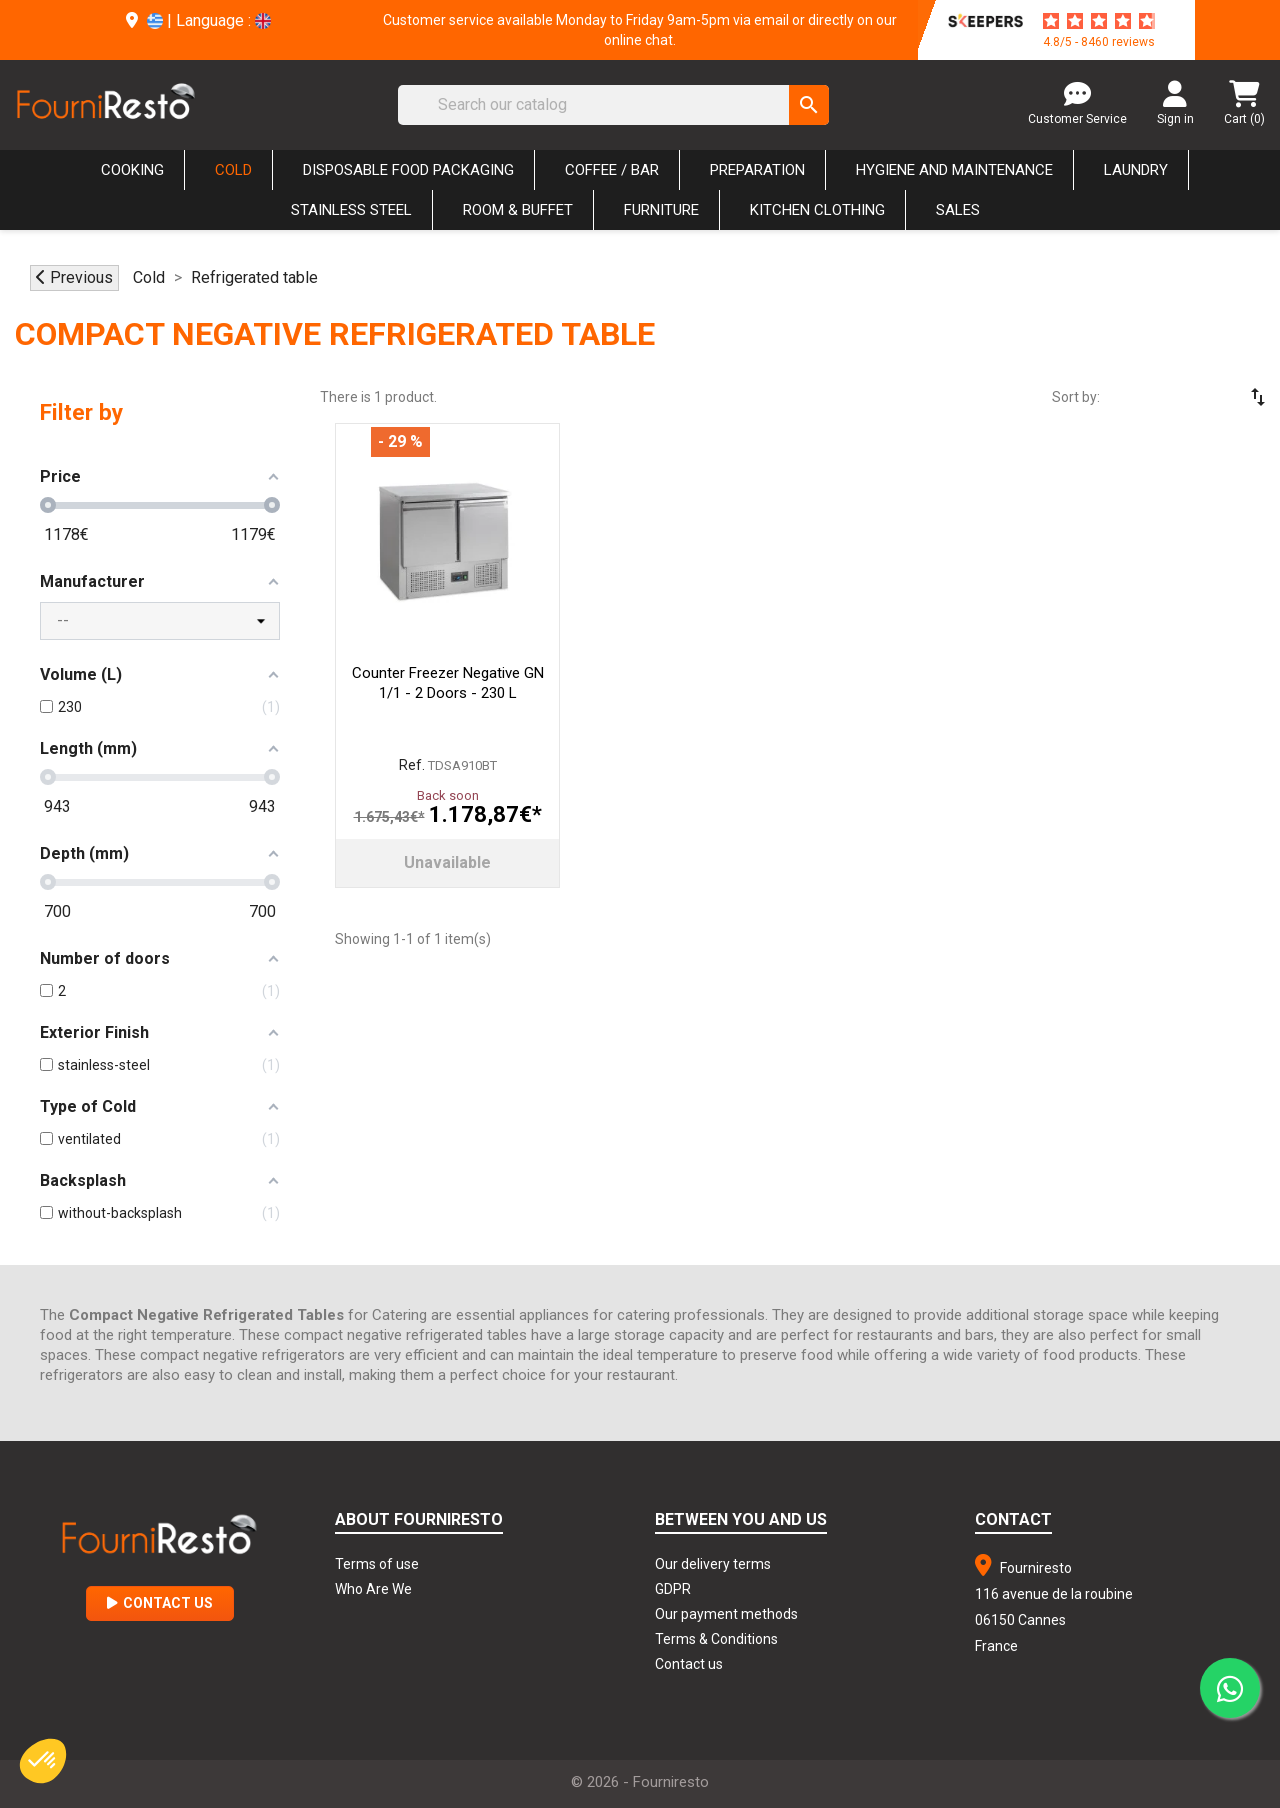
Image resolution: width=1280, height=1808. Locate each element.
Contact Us (160, 1603)
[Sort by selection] (1200, 397)
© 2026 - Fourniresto (640, 1782)
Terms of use (377, 1564)
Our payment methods (726, 1614)
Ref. (412, 765)
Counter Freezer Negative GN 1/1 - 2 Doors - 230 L (448, 683)
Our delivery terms (713, 1564)
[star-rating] (1099, 21)
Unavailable (447, 862)
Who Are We (373, 1589)
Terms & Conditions (716, 1639)
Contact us (689, 1664)
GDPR (673, 1589)
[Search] (613, 105)
